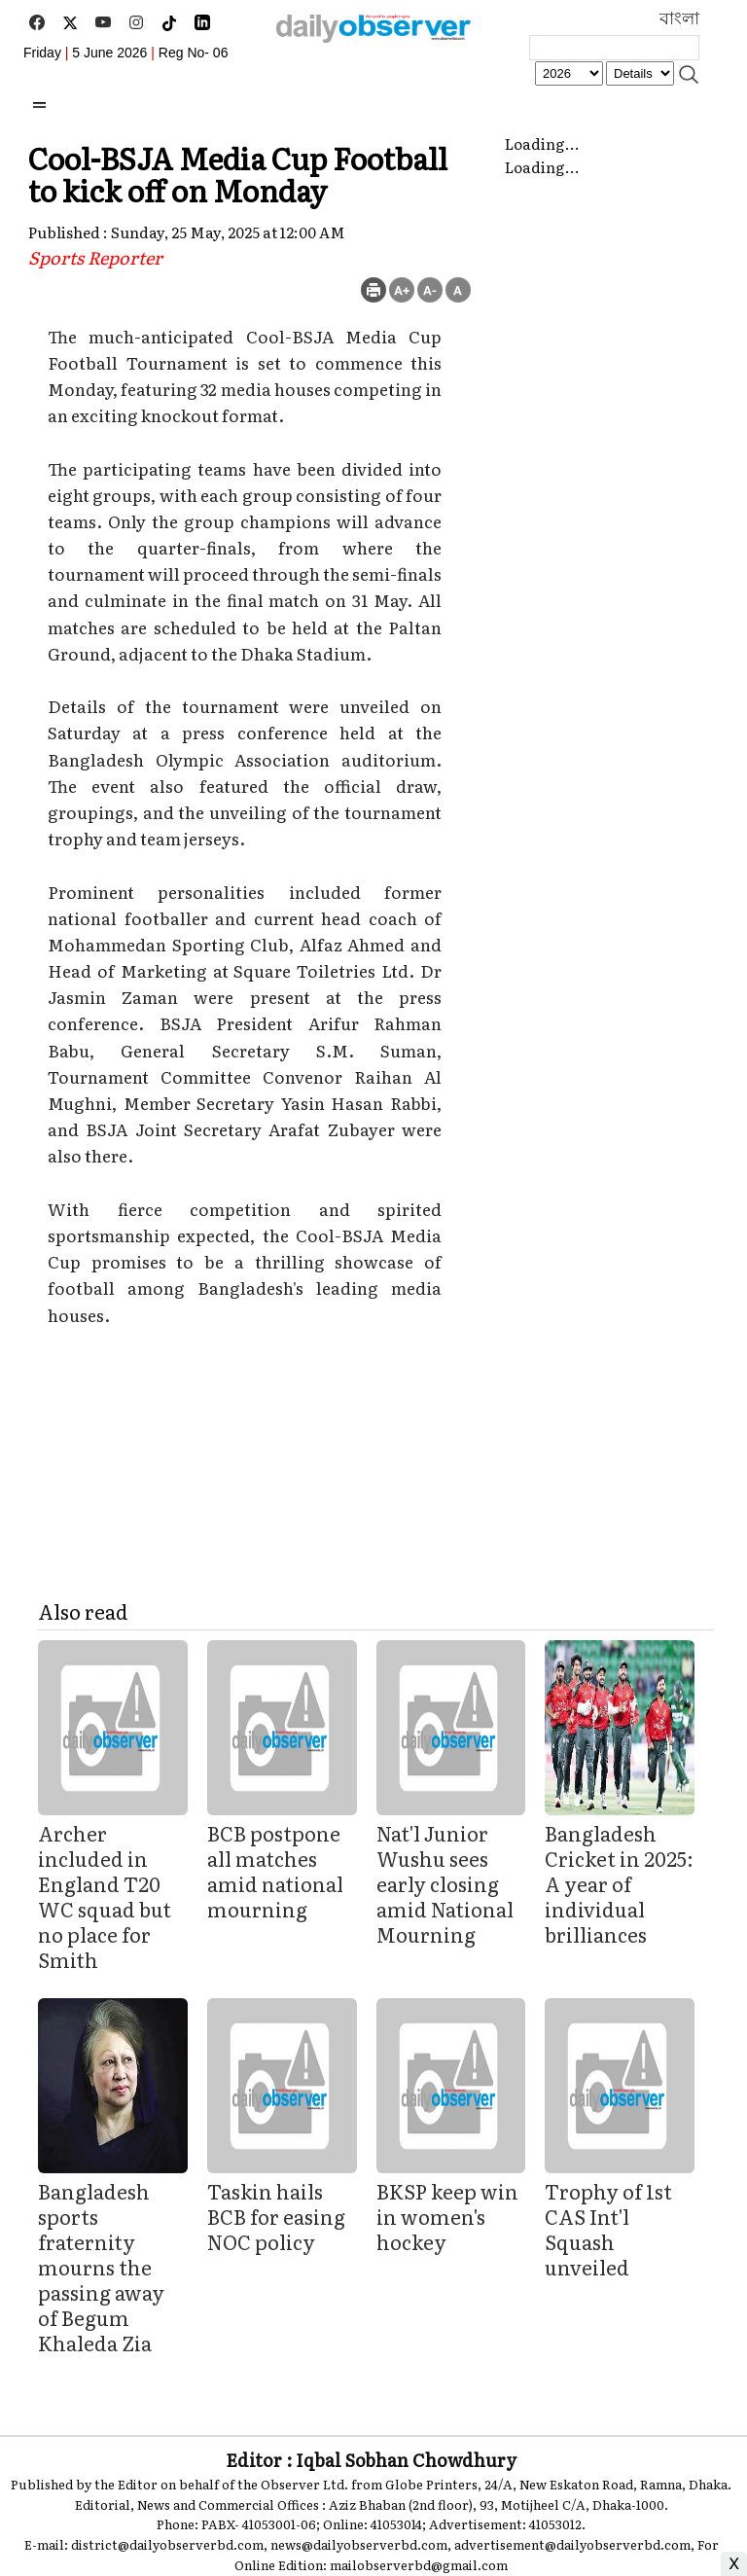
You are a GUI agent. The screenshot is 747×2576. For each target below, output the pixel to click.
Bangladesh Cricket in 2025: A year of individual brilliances (619, 1883)
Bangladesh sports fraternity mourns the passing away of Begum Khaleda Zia (101, 2266)
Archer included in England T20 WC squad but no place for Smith (104, 1896)
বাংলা (679, 18)
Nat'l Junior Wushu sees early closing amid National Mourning (445, 1883)
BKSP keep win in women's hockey (447, 2216)
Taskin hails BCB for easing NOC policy (276, 2216)
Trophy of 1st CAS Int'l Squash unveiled (608, 2228)
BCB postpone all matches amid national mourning (275, 1870)
